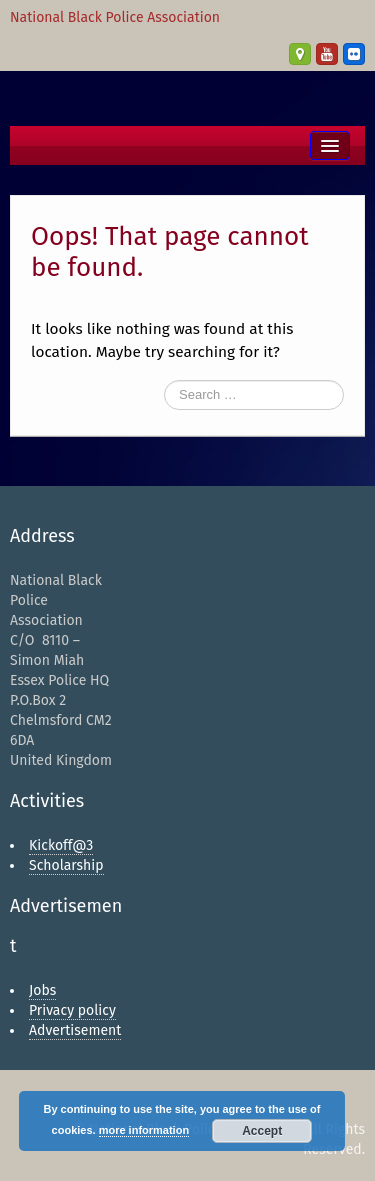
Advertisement (75, 1030)
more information (144, 1130)
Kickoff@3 (61, 845)
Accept (262, 1131)
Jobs (42, 990)
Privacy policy (72, 1010)
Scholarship (66, 865)
